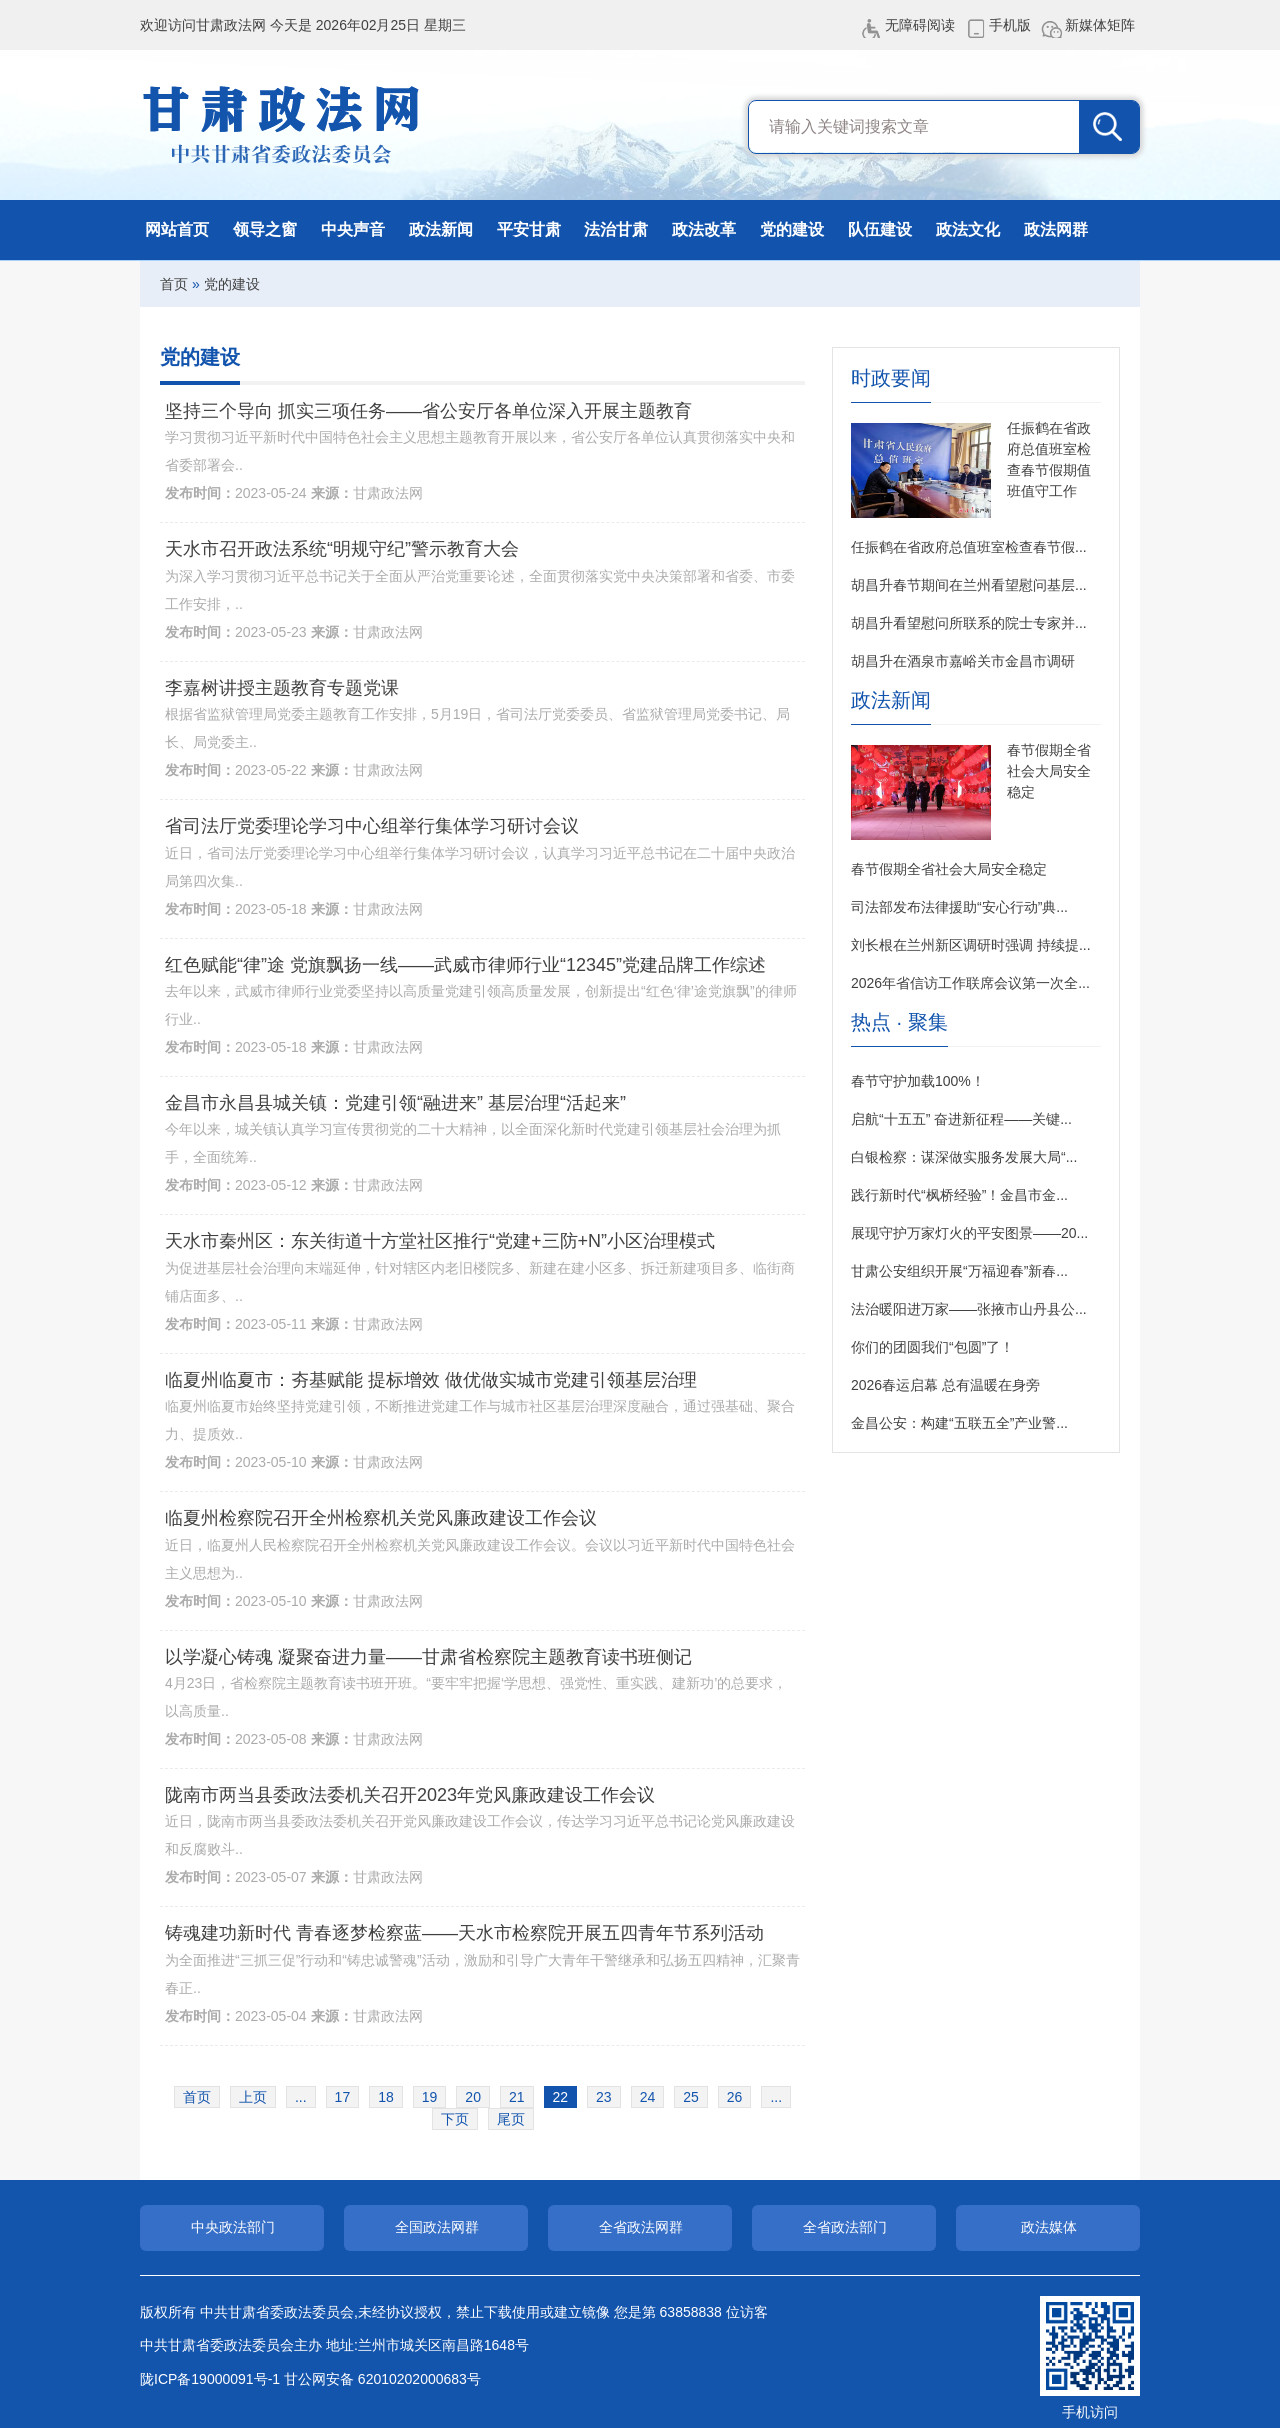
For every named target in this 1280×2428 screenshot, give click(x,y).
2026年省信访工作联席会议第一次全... (970, 983)
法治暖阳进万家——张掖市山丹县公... (969, 1309)
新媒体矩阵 (1100, 25)
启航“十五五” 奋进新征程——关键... (961, 1119)
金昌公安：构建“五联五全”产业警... (959, 1423)
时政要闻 (891, 378)
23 (604, 2097)
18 (386, 2097)
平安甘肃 (529, 229)
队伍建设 (880, 229)
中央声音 (353, 229)
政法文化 (968, 229)
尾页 (511, 2119)
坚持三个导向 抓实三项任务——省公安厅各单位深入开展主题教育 (428, 411)
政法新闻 (441, 229)
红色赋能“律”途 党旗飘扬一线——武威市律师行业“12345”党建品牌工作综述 (465, 965)
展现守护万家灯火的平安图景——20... (969, 1233)
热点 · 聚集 (899, 1022)
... (301, 2097)
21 (517, 2097)
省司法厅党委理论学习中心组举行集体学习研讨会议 (372, 826)
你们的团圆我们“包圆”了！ (932, 1347)
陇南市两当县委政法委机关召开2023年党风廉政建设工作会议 (410, 1795)
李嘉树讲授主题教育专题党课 (282, 688)
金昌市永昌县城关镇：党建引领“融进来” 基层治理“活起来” (395, 1103)
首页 (174, 284)
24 (648, 2097)
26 (735, 2097)
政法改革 (704, 229)
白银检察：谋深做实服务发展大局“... (964, 1157)
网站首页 (177, 229)
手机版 (1010, 25)
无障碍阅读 (920, 25)
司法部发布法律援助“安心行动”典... (959, 907)
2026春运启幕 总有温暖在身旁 (945, 1385)
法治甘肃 (616, 229)
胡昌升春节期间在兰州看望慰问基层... (969, 585)
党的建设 (792, 229)
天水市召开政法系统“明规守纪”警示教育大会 (342, 549)
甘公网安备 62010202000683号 (382, 2379)
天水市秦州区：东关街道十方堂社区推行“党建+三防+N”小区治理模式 (440, 1241)
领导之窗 (265, 229)
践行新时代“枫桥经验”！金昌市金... (959, 1195)
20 (473, 2097)
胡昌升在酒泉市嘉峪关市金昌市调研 (963, 661)
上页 (253, 2097)
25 (691, 2097)
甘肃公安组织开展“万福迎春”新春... (959, 1271)
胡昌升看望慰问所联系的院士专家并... (969, 623)
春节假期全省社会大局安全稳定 (1049, 771)
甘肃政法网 (282, 125)
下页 (455, 2119)
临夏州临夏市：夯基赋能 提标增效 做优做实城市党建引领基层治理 (431, 1380)
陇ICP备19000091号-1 (210, 2379)
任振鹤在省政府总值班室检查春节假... (969, 547)
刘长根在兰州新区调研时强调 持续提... (971, 945)
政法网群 (1056, 229)
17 (343, 2097)
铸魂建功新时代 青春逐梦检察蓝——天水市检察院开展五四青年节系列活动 (464, 1933)
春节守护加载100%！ (918, 1081)
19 (430, 2097)
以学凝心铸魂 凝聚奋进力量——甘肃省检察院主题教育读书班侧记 (428, 1657)
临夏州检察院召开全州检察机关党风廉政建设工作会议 (381, 1518)
